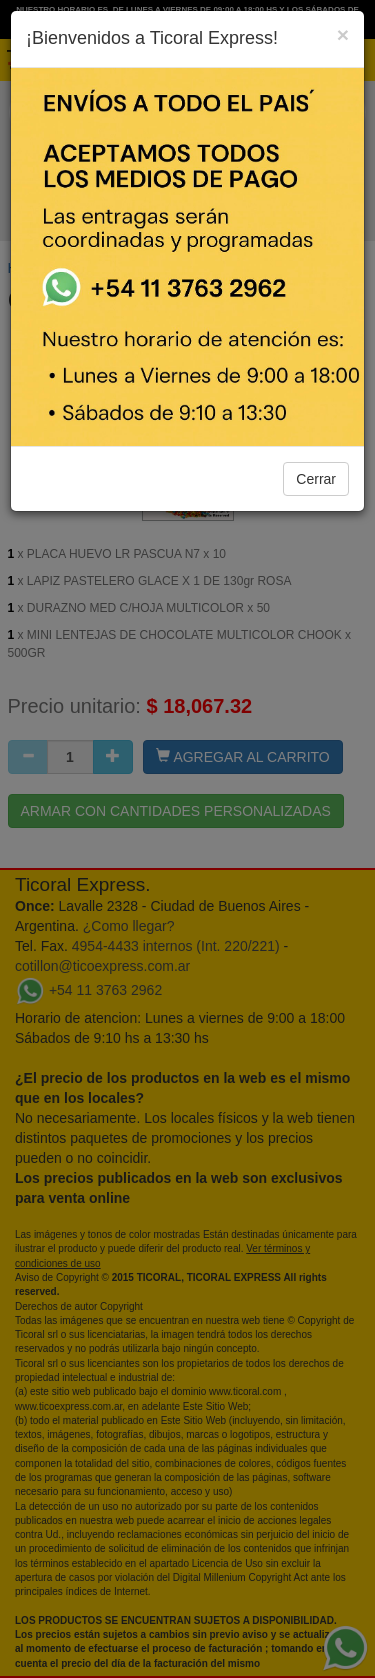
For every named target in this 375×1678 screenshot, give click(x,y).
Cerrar (316, 479)
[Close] (343, 34)
